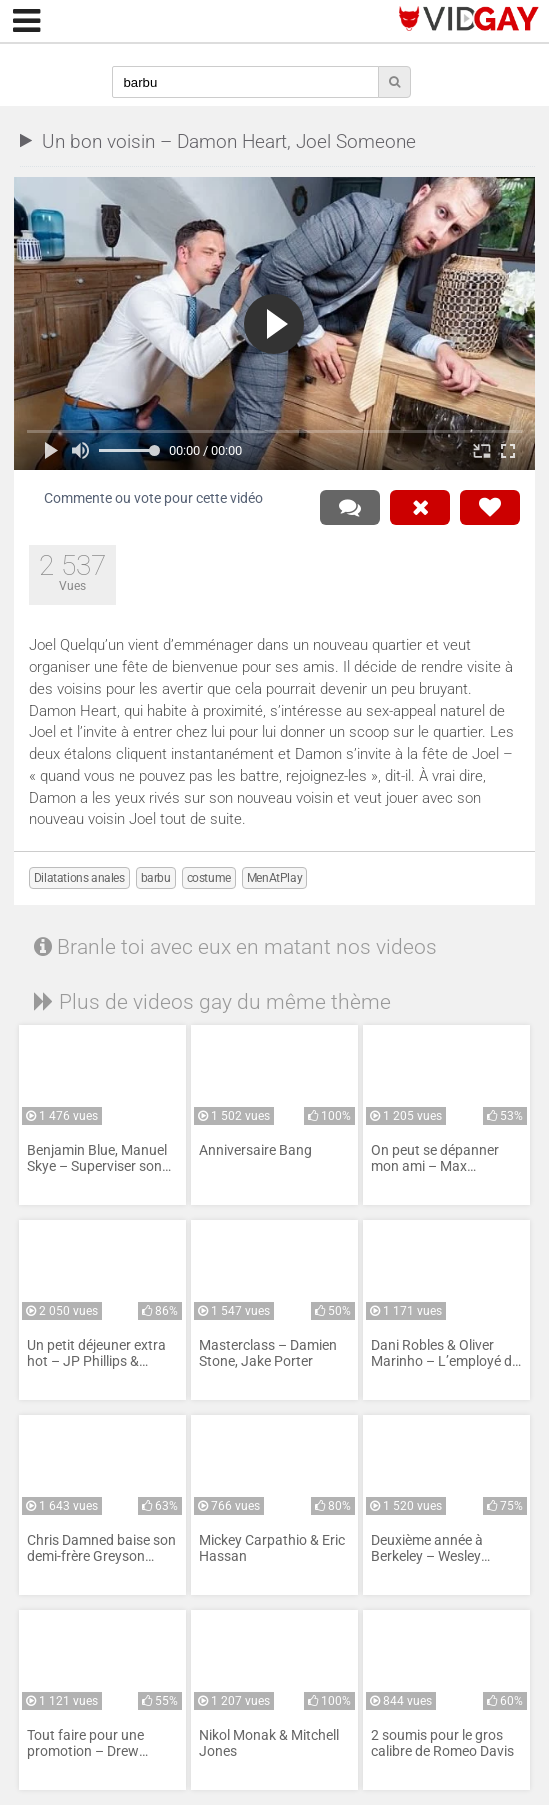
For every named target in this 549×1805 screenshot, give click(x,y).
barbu (156, 878)
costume (209, 878)
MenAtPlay (274, 878)
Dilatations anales (79, 878)
